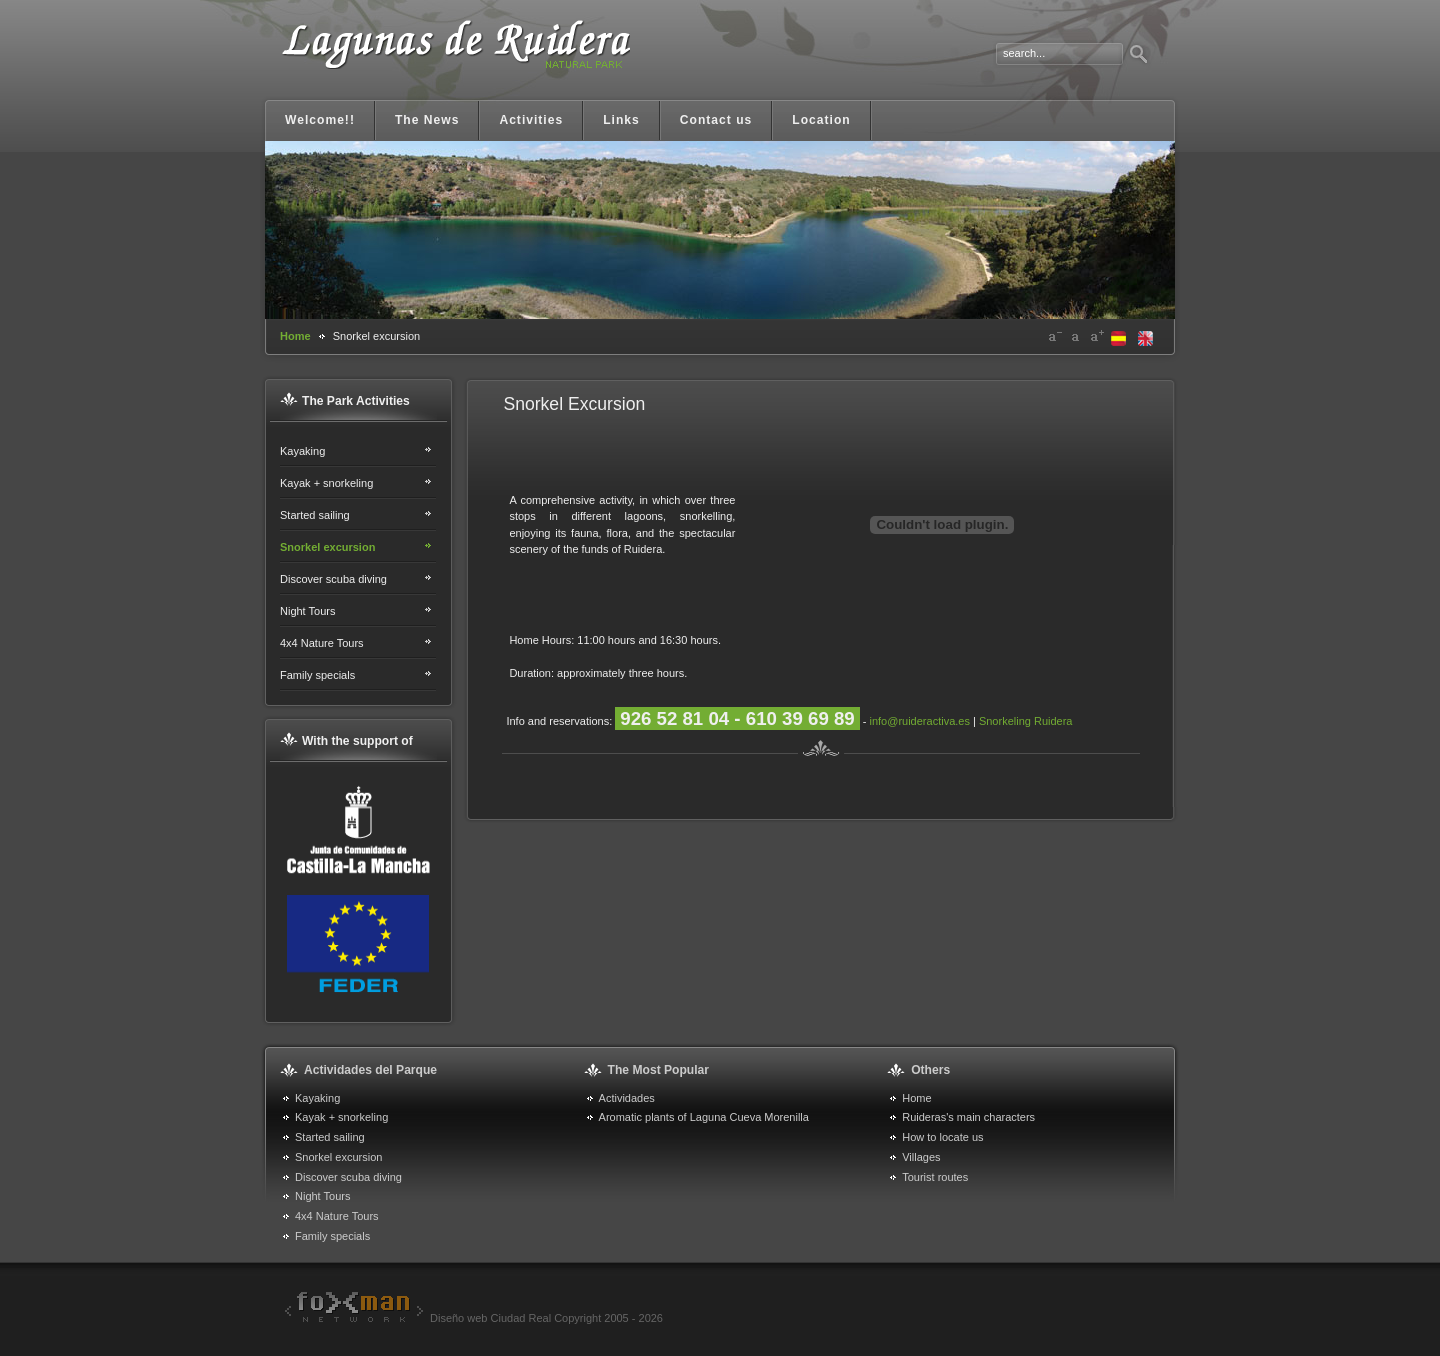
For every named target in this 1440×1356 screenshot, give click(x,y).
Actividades (627, 1098)
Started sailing (315, 515)
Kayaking (302, 451)
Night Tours (307, 611)
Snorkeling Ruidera (1026, 721)
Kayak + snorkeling (326, 483)
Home (295, 336)
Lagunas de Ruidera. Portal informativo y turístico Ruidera (455, 57)
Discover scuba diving (333, 579)
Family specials (317, 675)
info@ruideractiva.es (919, 721)
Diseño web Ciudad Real (415, 1318)
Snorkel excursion (327, 547)
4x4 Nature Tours (322, 643)
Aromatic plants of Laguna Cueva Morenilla (704, 1117)
